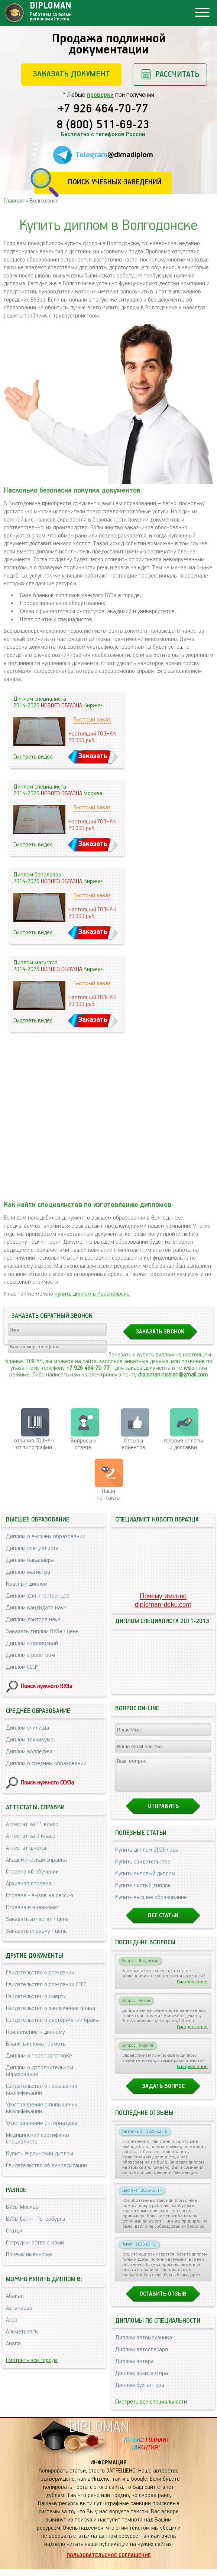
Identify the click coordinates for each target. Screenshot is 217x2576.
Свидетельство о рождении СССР (46, 1984)
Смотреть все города (32, 2360)
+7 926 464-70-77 (103, 109)
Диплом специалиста (32, 1548)
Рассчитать (177, 74)
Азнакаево (19, 2308)
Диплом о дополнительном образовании (39, 2071)
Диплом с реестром (30, 1655)
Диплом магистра (28, 1572)
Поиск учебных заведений (115, 182)
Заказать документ (71, 74)
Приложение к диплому (35, 2032)
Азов (11, 2319)
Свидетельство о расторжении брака (52, 2020)
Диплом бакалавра (30, 1560)
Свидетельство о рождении (40, 1972)
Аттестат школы (26, 1848)
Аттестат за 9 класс (30, 1836)
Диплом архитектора (141, 2379)
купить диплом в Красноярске (92, 1293)
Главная (14, 200)
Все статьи (163, 1922)
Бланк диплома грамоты (36, 2043)
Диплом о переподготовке (39, 2055)
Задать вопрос (163, 2092)
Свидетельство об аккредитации (46, 2165)
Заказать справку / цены (37, 1931)
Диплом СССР (22, 1667)
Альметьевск (22, 2331)
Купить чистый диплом (143, 1892)
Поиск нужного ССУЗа (47, 1782)
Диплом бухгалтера (139, 2391)
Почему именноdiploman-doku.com (163, 1600)
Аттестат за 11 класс (32, 1824)
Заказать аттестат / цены (37, 1919)
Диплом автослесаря (141, 2356)
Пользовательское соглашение (109, 2562)
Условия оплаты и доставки (183, 1444)
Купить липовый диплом (145, 1880)
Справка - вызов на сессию (39, 1895)
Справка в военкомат (32, 1907)
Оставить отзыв (163, 2300)
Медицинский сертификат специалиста (38, 2138)
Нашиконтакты (108, 1494)
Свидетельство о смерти (36, 1996)
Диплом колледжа (29, 1751)
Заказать (92, 756)
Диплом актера (134, 2368)
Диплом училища (27, 1727)
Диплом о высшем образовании (45, 1536)
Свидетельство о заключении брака (50, 2008)
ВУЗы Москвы (22, 2207)
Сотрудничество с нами (35, 2242)
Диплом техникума (30, 1739)
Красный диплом (27, 1584)
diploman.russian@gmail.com (173, 1374)
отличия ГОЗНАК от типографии (34, 1444)
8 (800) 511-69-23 (102, 125)
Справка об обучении (32, 1871)
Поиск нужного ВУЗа (46, 1686)
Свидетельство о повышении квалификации (41, 2089)
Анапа (13, 2343)
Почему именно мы (30, 2254)
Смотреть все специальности (151, 2408)
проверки (100, 95)
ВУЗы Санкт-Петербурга (35, 2219)
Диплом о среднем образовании (46, 1763)
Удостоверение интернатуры (41, 2123)
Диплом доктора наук (33, 1619)
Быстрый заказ (92, 719)
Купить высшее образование (151, 1904)
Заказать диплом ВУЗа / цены (43, 1631)
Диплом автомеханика (143, 2344)
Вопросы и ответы (84, 1444)
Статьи (14, 2230)
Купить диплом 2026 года (146, 1856)
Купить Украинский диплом (39, 2153)
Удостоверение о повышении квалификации (42, 2108)
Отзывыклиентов (133, 1444)
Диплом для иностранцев (37, 1595)
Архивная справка (28, 1883)
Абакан (15, 2296)
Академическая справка (36, 1859)
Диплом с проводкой (32, 1643)
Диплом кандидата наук (36, 1607)
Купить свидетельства (143, 1868)
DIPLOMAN (99, 2434)
